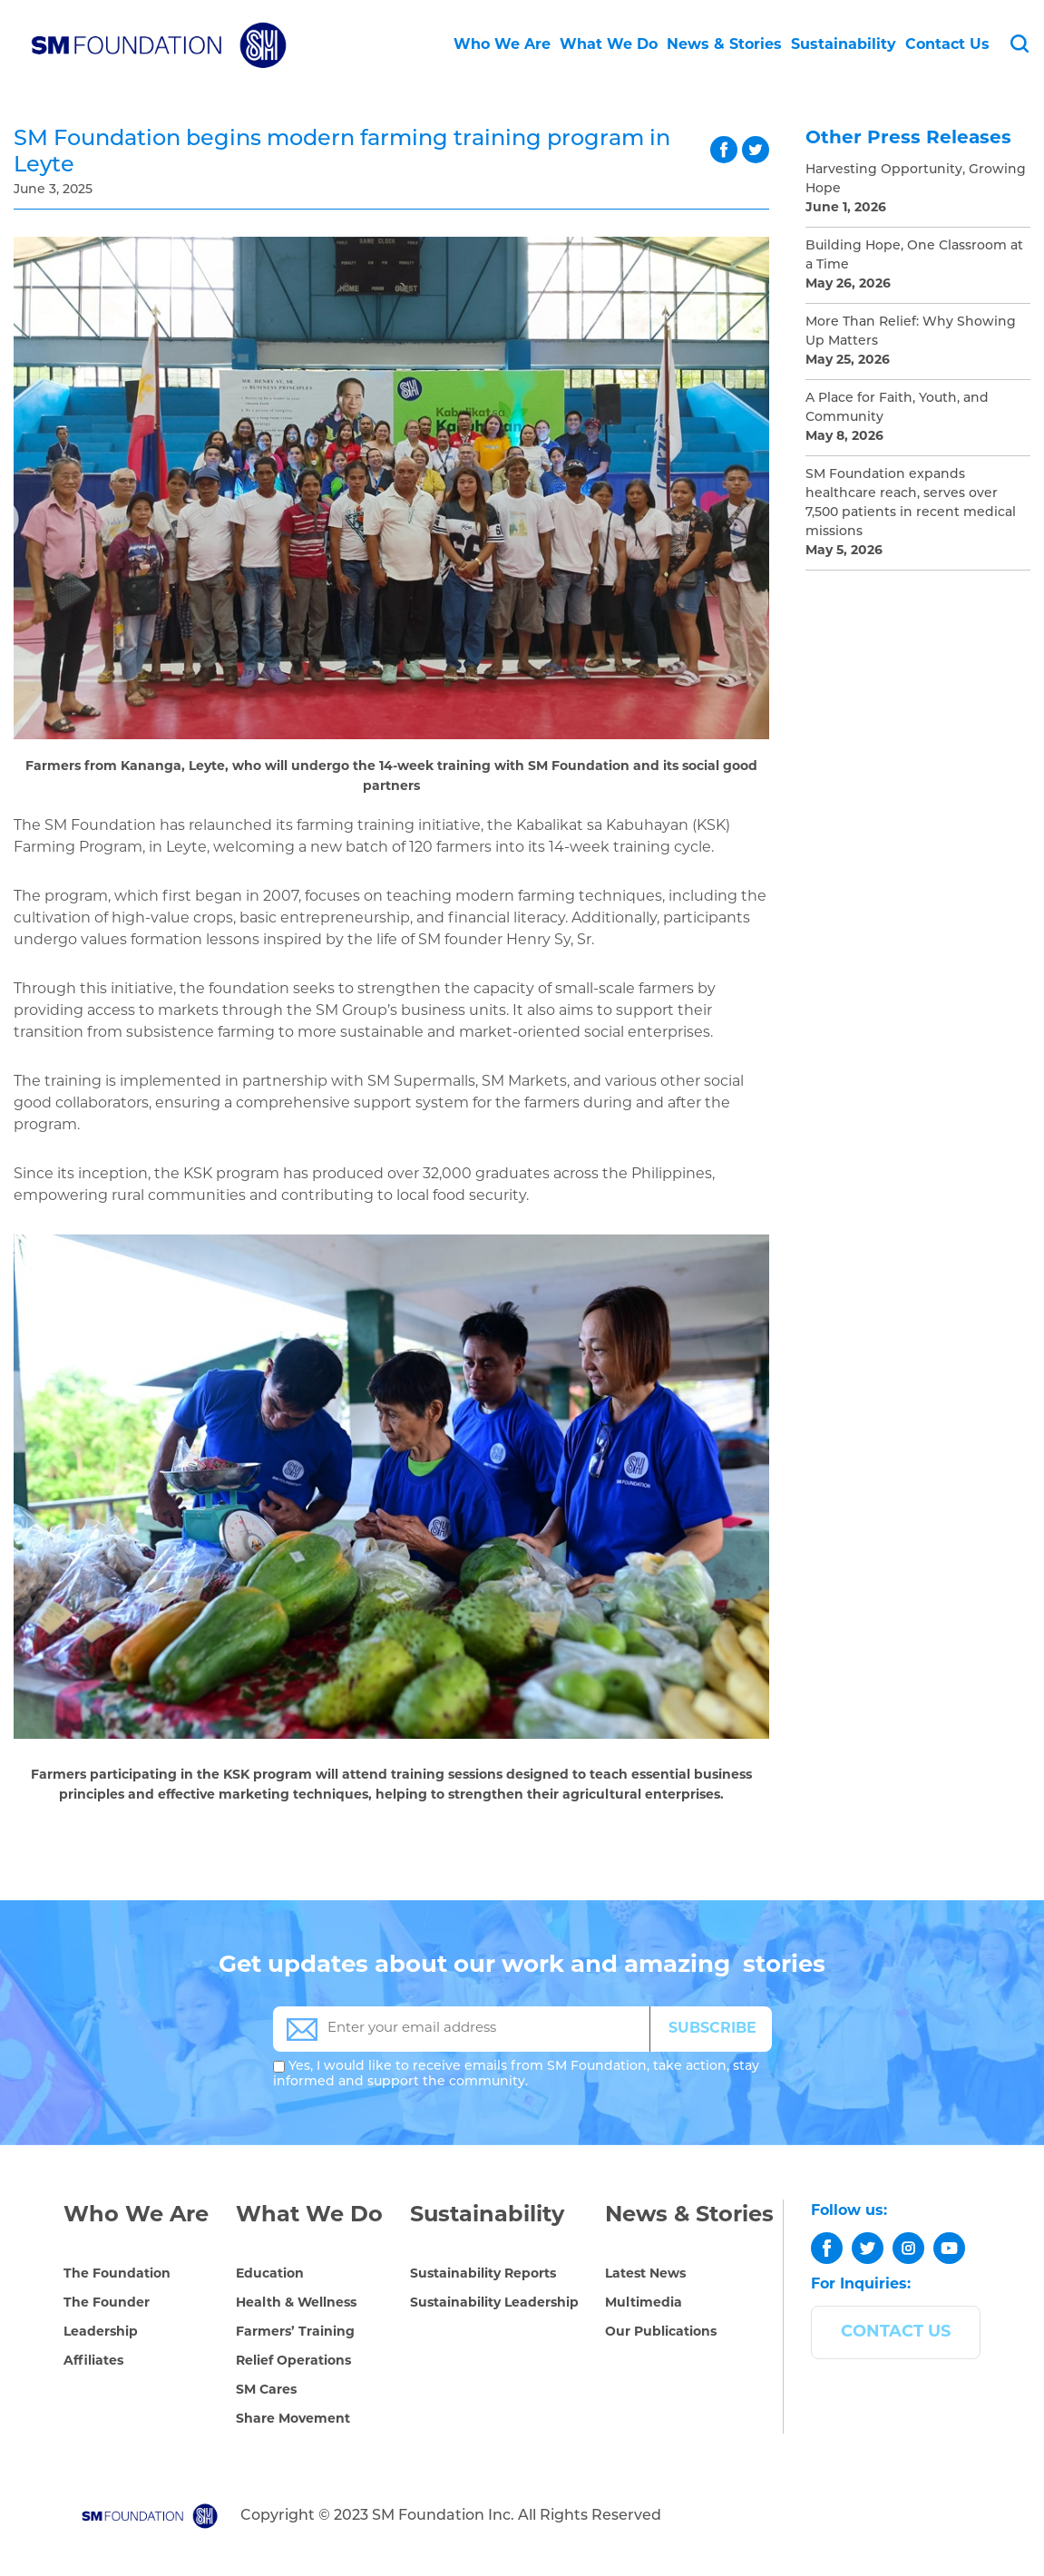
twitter (755, 149)
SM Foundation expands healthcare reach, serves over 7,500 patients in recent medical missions (910, 503)
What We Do (609, 45)
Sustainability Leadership (494, 2303)
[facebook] (827, 2248)
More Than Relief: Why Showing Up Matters (910, 332)
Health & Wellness (296, 2303)
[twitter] (867, 2248)
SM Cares (266, 2390)
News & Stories (724, 45)
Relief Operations (293, 2361)
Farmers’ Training (295, 2332)
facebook (723, 149)
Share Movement (293, 2419)
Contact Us (947, 45)
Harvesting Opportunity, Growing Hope (915, 179)
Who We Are (502, 45)
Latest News (645, 2274)
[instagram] (908, 2248)
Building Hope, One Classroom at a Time (914, 255)
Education (270, 2274)
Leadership (100, 2332)
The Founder (106, 2303)
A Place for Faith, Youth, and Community (897, 408)
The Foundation (117, 2274)
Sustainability (843, 45)
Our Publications (661, 2332)
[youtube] (949, 2248)
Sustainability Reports (483, 2274)
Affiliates (93, 2361)
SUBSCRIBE (712, 2029)
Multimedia (643, 2303)
